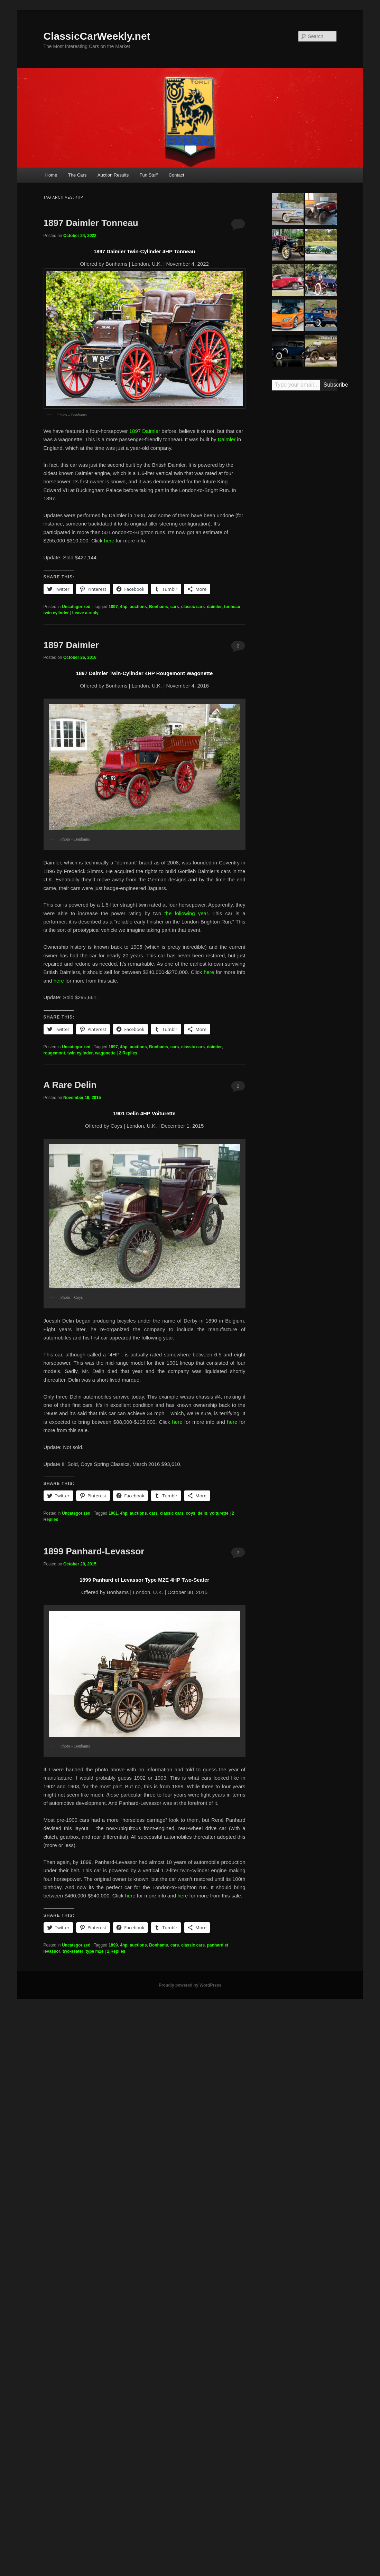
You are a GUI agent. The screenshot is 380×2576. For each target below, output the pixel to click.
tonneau (232, 606)
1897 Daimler (144, 431)
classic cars (193, 606)
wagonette (105, 1053)
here (109, 540)
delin (202, 1513)
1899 (113, 1945)
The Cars (77, 175)
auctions (138, 606)
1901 (113, 1513)
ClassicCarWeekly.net (97, 36)
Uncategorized (76, 606)
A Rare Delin (70, 1085)
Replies (128, 1053)
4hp (123, 606)
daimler (214, 606)
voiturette (219, 1513)
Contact (176, 175)
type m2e (95, 1951)
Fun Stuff (149, 175)
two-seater (73, 1951)
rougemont (54, 1053)
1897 (113, 606)
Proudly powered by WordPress (190, 1985)
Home (51, 175)
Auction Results (113, 175)
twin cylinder (56, 612)
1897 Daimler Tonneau (91, 223)
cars (174, 606)
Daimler (227, 439)
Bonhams (158, 606)
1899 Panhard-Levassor (94, 1551)
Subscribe (330, 385)
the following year (186, 913)
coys (190, 1513)
